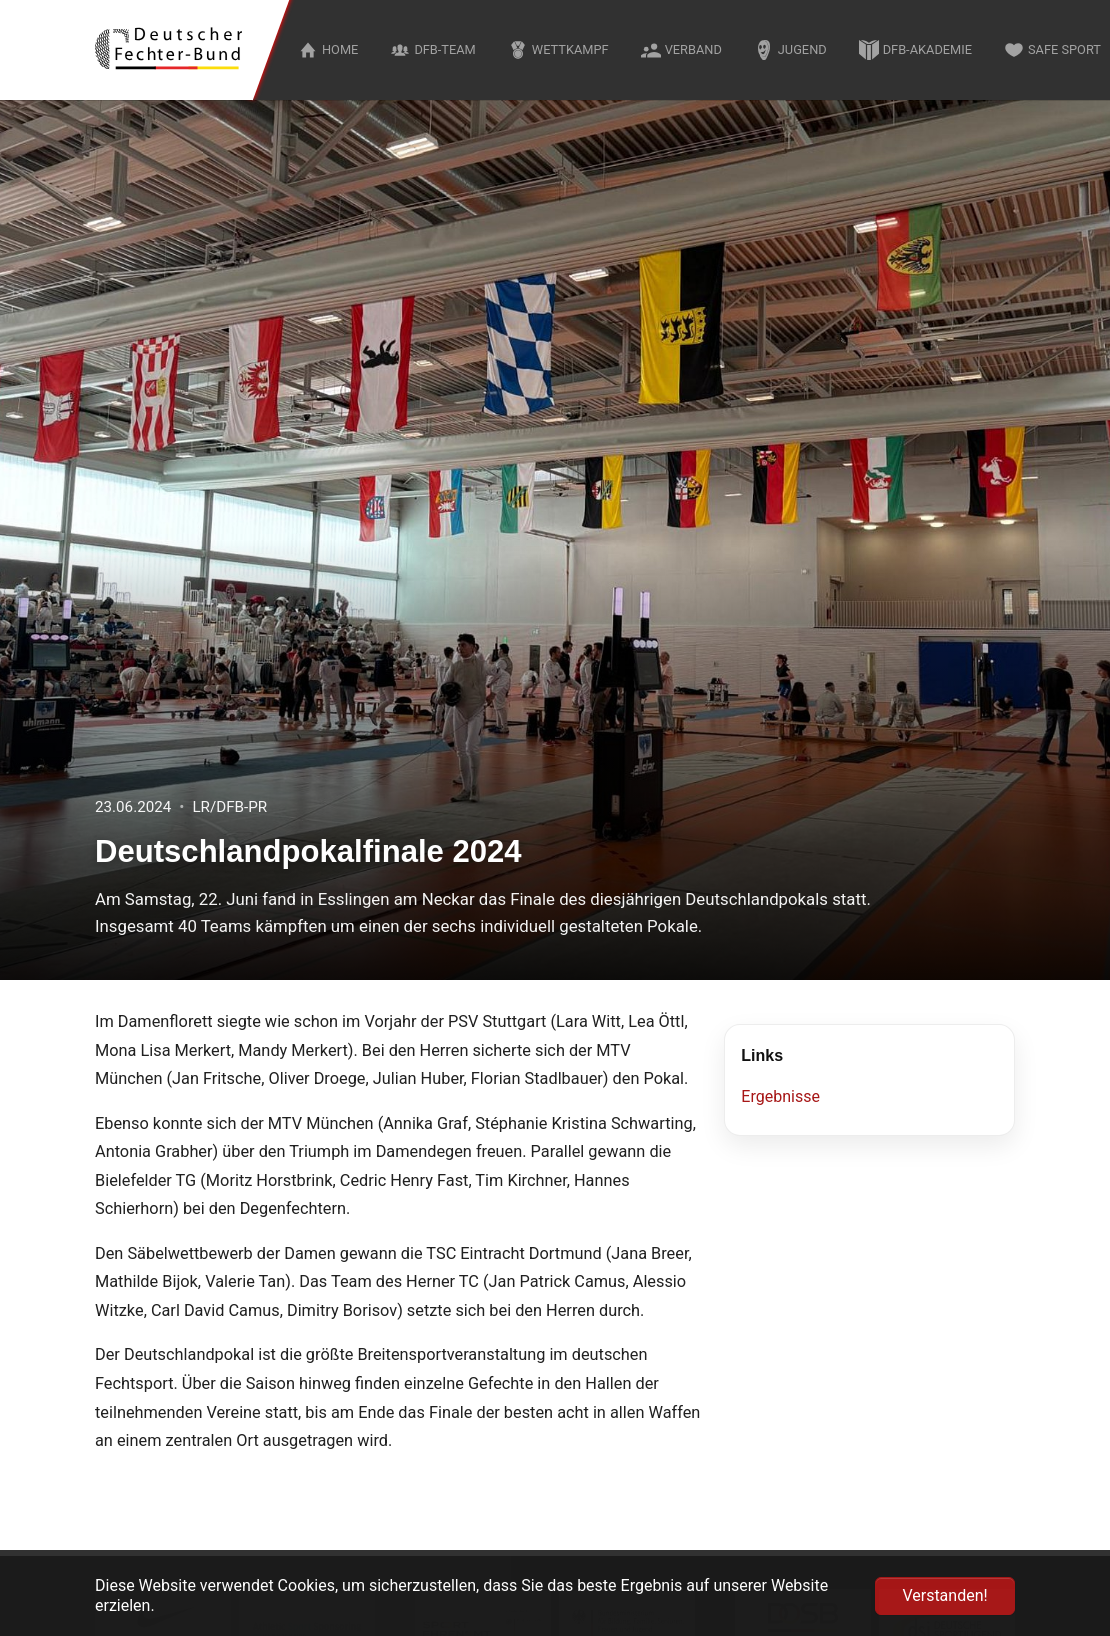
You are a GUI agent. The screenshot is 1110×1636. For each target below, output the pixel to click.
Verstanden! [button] (944, 1595)
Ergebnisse (780, 1096)
